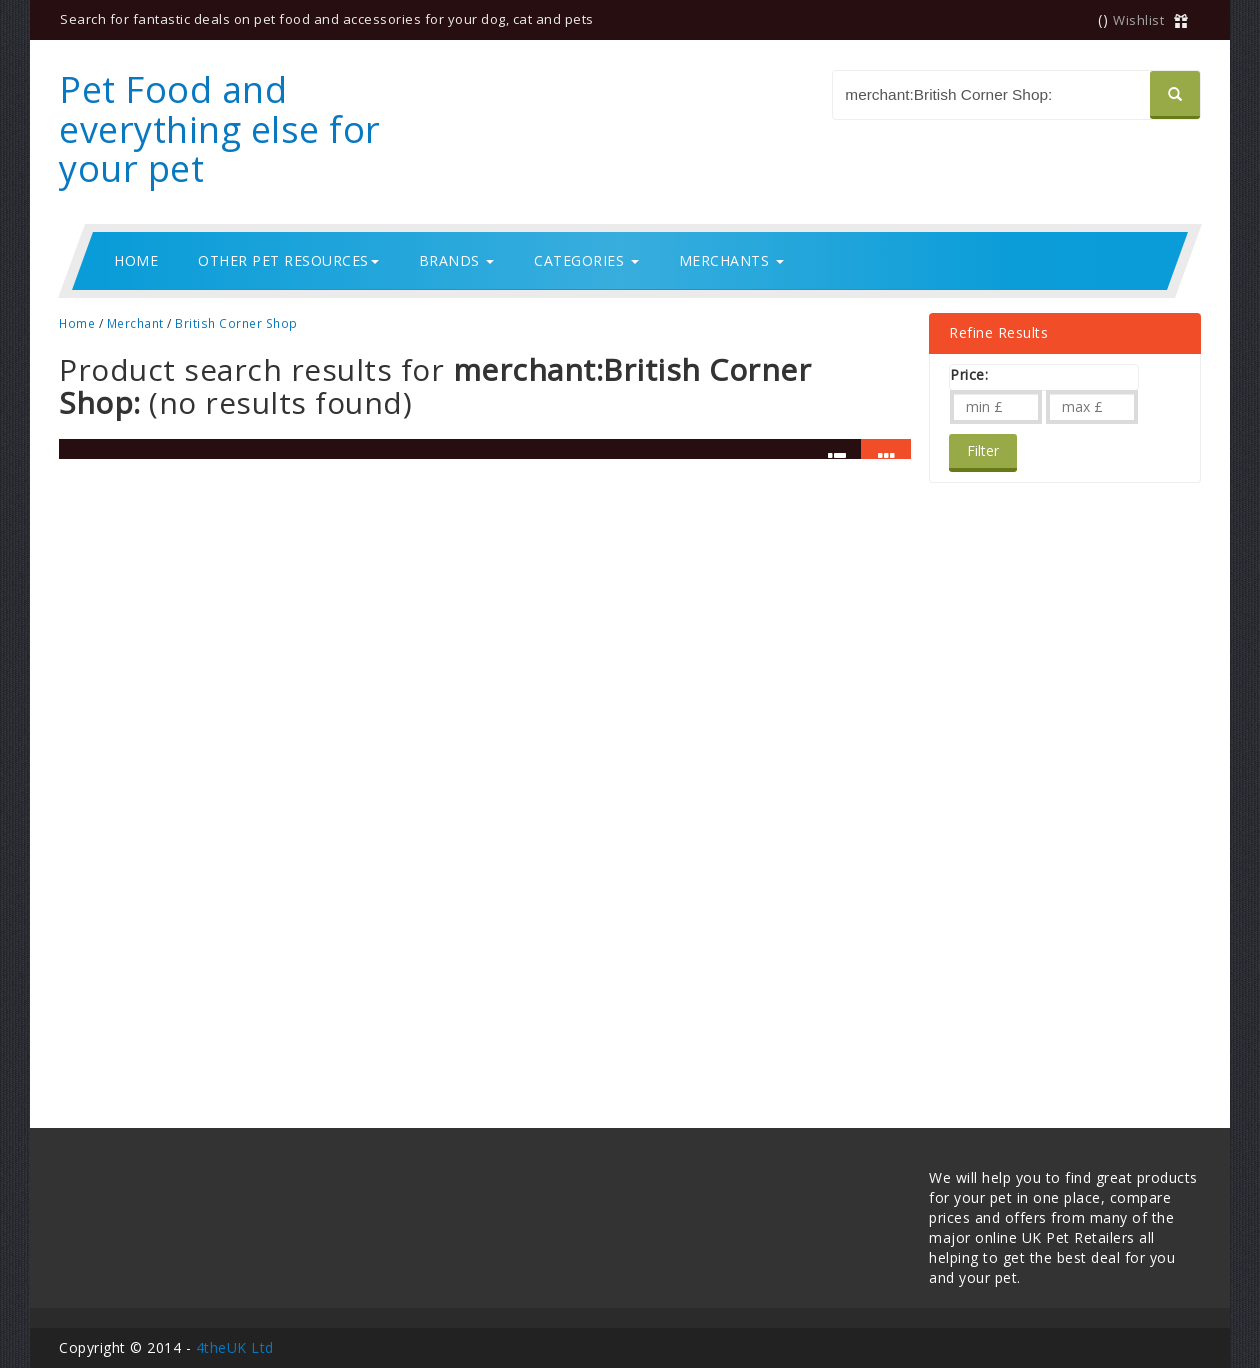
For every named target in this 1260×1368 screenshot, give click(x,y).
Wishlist (1138, 20)
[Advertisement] (1029, 783)
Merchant (135, 323)
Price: (969, 374)
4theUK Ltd (235, 1347)
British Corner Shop (236, 323)
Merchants (731, 260)
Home (136, 260)
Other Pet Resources (288, 260)
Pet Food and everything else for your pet (220, 129)
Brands (457, 260)
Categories (586, 260)
